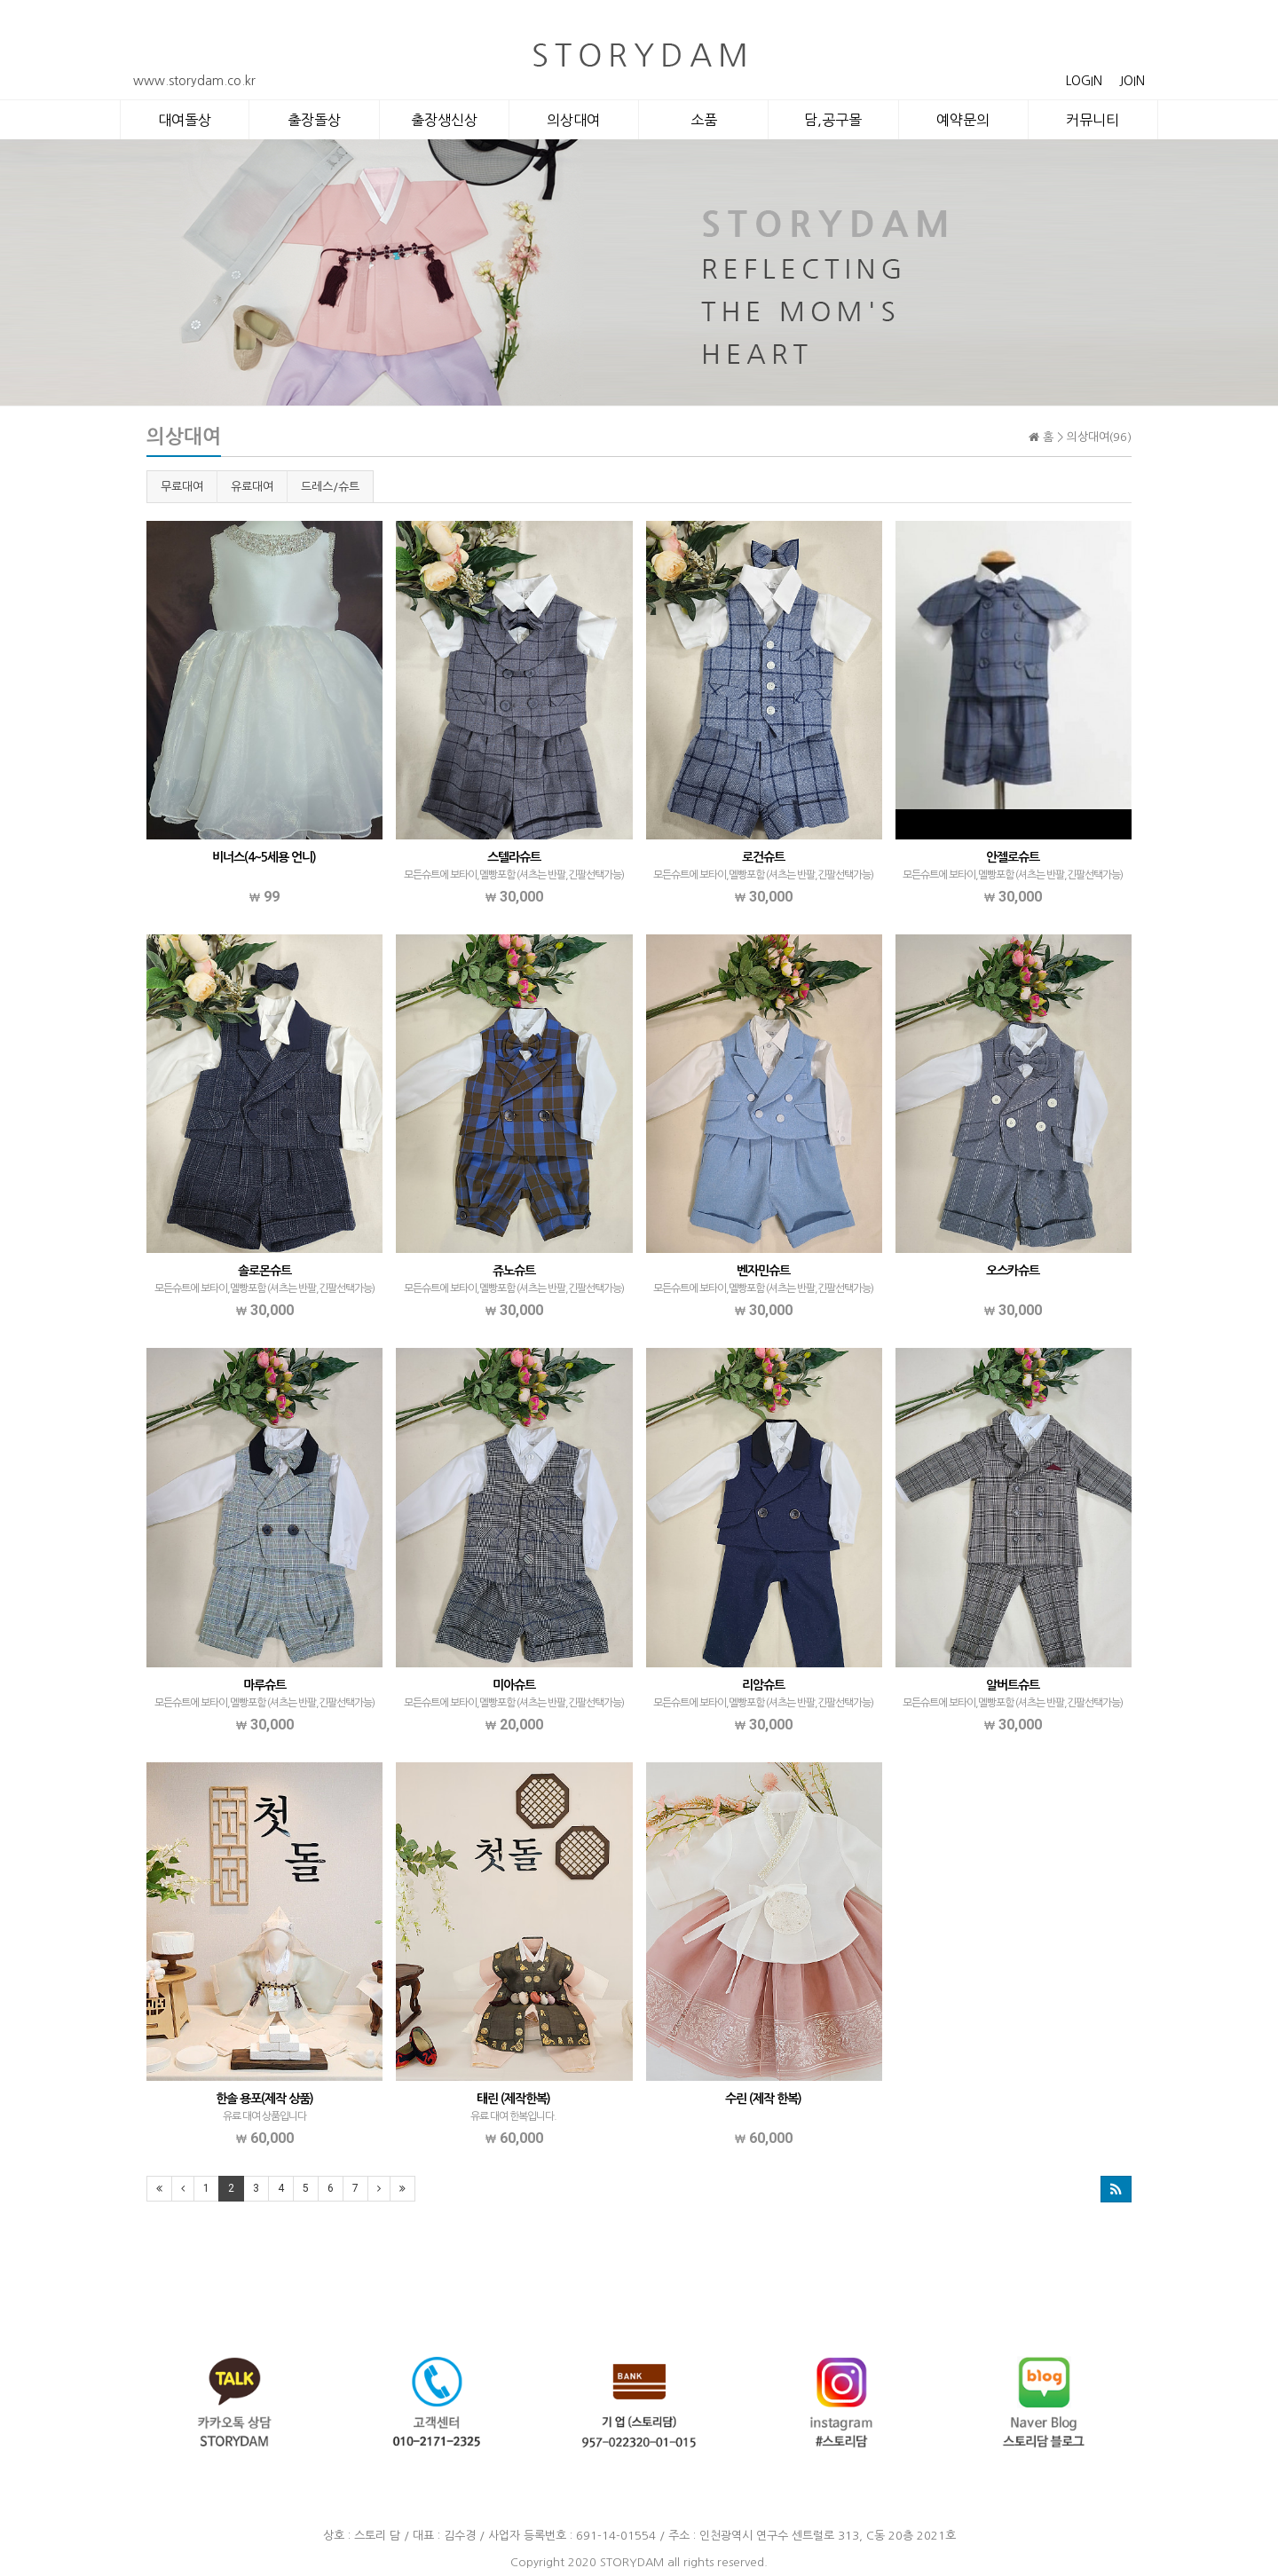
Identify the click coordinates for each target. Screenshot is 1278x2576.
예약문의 (963, 120)
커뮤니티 (1092, 120)
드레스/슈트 (330, 486)
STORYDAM (632, 2562)
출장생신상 (444, 120)
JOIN (1132, 81)
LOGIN (1084, 81)
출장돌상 (314, 120)
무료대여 (182, 486)
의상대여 (573, 120)
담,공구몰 (833, 120)
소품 (703, 120)
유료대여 (252, 486)
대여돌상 (184, 120)
